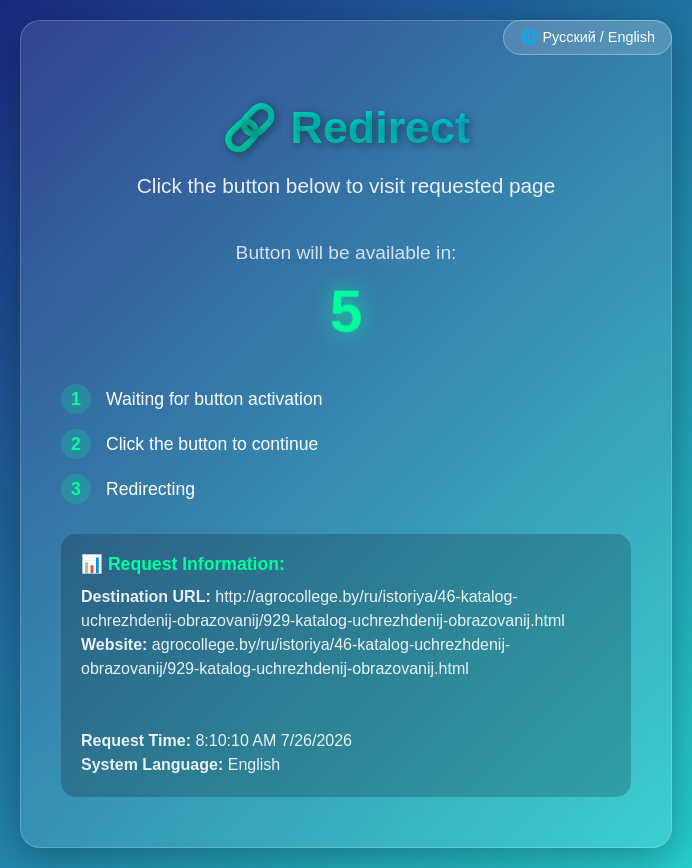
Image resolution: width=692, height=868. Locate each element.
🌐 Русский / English (587, 37)
